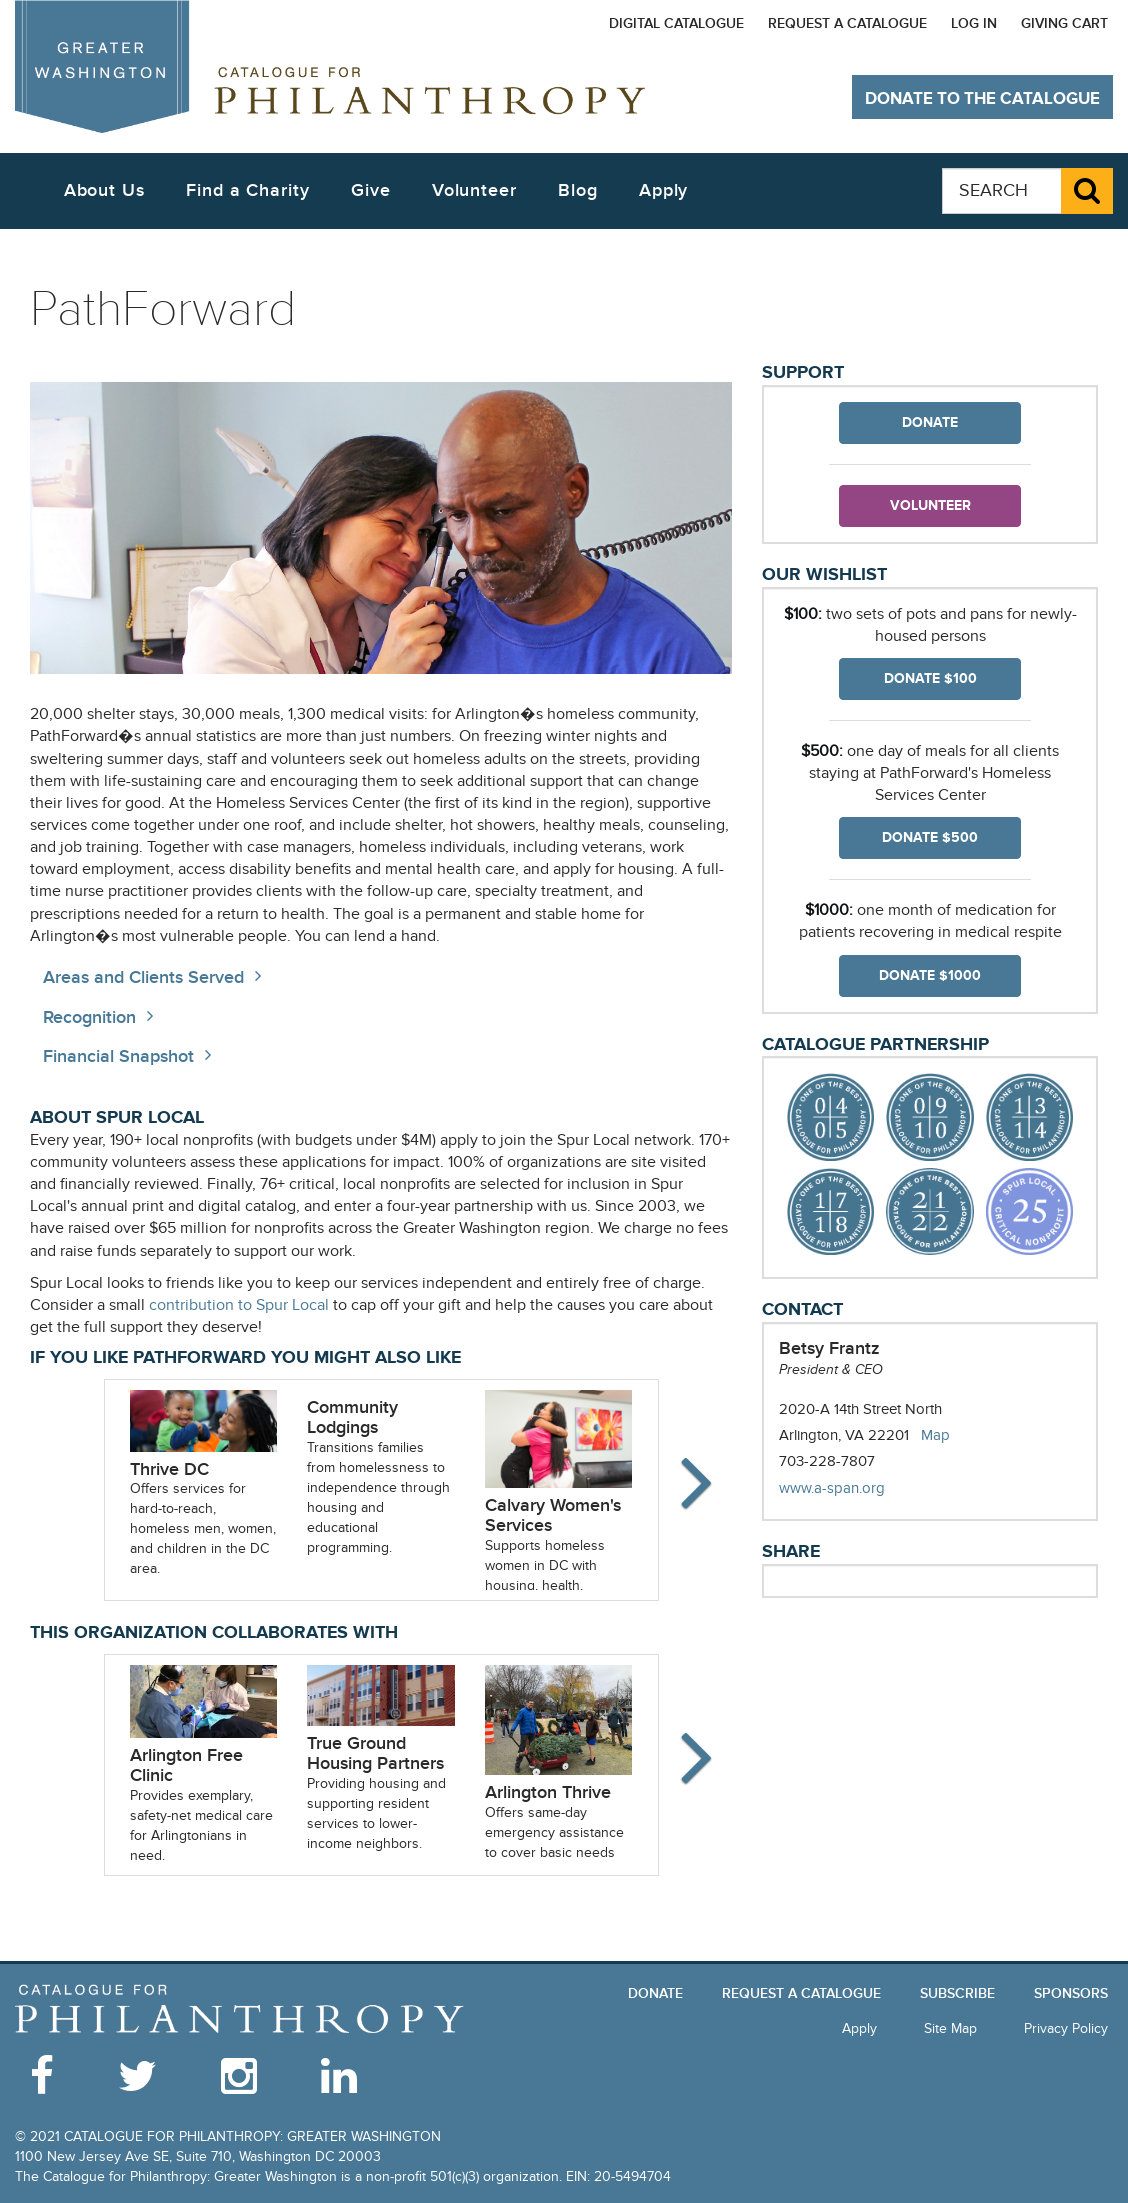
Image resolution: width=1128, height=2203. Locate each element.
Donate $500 (930, 837)
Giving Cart (1064, 23)
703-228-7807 (827, 1461)
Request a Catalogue (847, 23)
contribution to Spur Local (239, 1305)
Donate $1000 (930, 975)
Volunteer (930, 505)
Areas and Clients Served (143, 977)
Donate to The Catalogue (982, 99)
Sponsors (1071, 1993)
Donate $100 (930, 678)
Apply (664, 190)
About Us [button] (104, 190)
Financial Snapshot (118, 1056)
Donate (930, 422)
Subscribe (957, 1993)
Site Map (950, 2028)
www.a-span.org (852, 1488)
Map (935, 1435)
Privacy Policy (1066, 2028)
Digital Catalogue (676, 23)
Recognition (89, 1017)
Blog (578, 190)
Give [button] (371, 190)
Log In (974, 23)
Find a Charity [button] (248, 190)
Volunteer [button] (474, 190)
